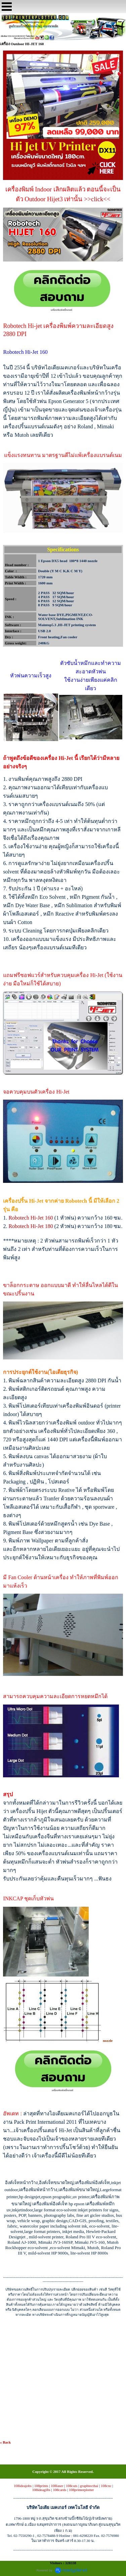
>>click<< (97, 199)
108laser (57, 2486)
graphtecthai (89, 2486)
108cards (60, 2490)
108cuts (71, 2486)
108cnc (106, 2486)
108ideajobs (23, 2486)
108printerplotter (81, 2490)
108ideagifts (41, 2490)
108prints (41, 2486)
